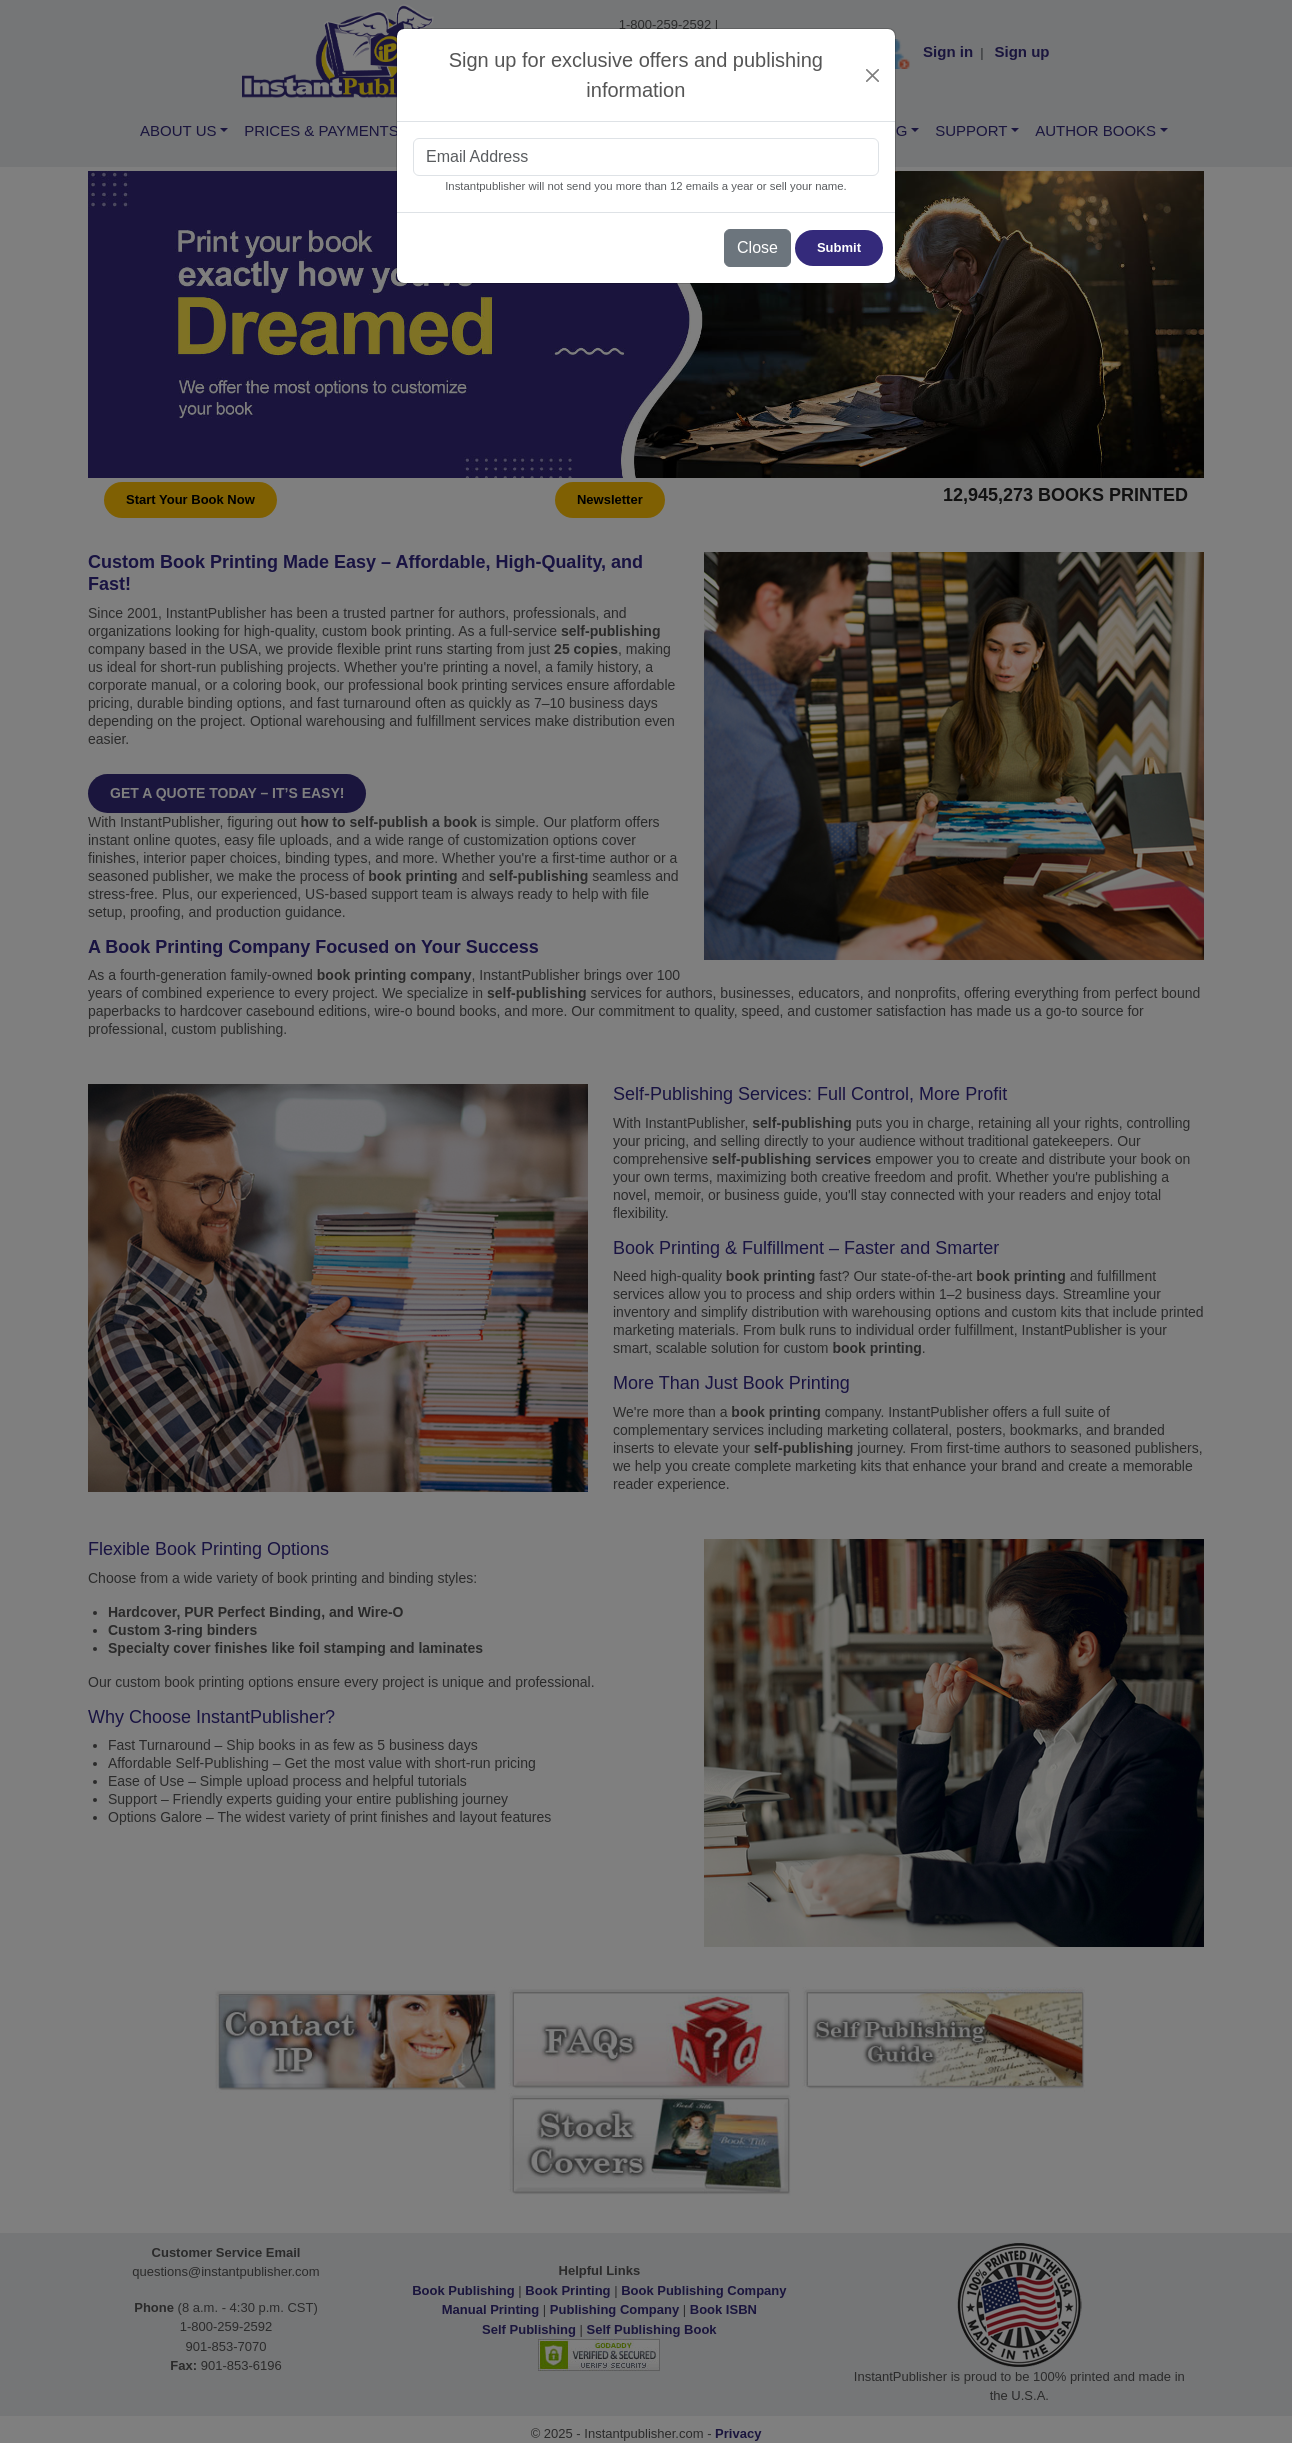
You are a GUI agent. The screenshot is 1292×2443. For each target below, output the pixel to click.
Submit (839, 247)
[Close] (873, 75)
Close (757, 247)
